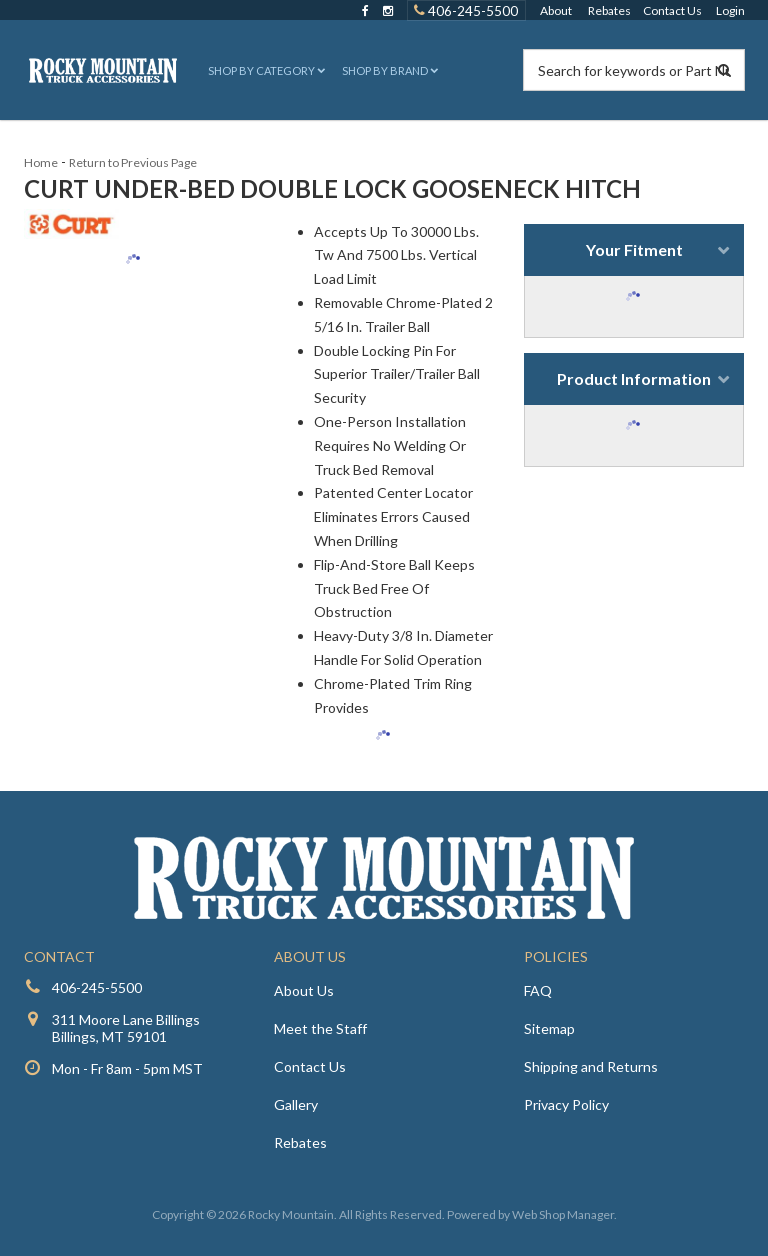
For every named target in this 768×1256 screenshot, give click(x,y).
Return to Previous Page (133, 162)
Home (41, 162)
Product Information (634, 378)
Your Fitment (634, 249)
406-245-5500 (97, 987)
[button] (264, 70)
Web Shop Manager (563, 1214)
